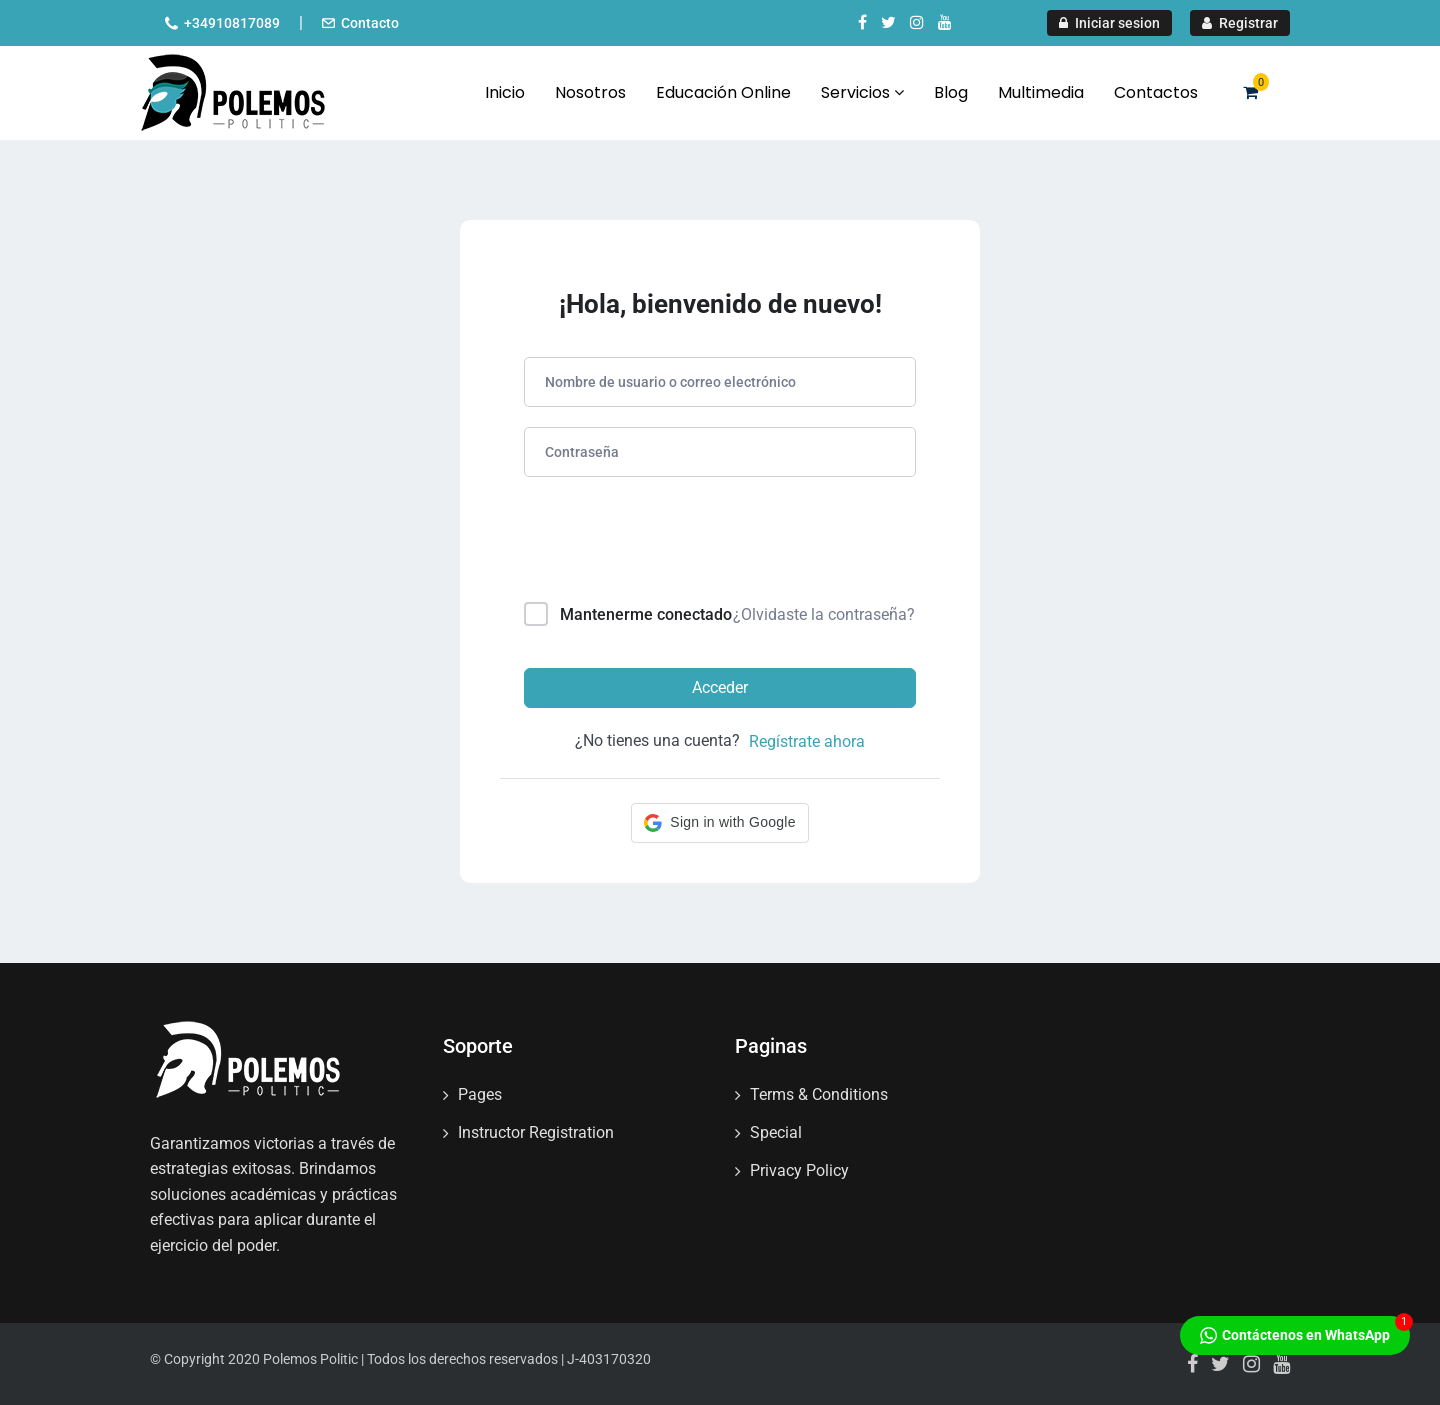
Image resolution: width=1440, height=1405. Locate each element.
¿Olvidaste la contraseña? (824, 614)
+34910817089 (232, 23)
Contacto (370, 23)
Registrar (1240, 23)
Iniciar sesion (1109, 23)
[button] (719, 823)
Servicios (862, 92)
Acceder (720, 687)
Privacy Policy (799, 1170)
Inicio (505, 92)
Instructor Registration (536, 1132)
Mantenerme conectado (646, 614)
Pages (480, 1094)
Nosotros (590, 92)
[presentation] (659, 543)
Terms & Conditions (819, 1094)
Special (776, 1132)
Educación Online (723, 92)
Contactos (1156, 92)
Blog (951, 92)
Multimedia (1041, 92)
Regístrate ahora (807, 741)
